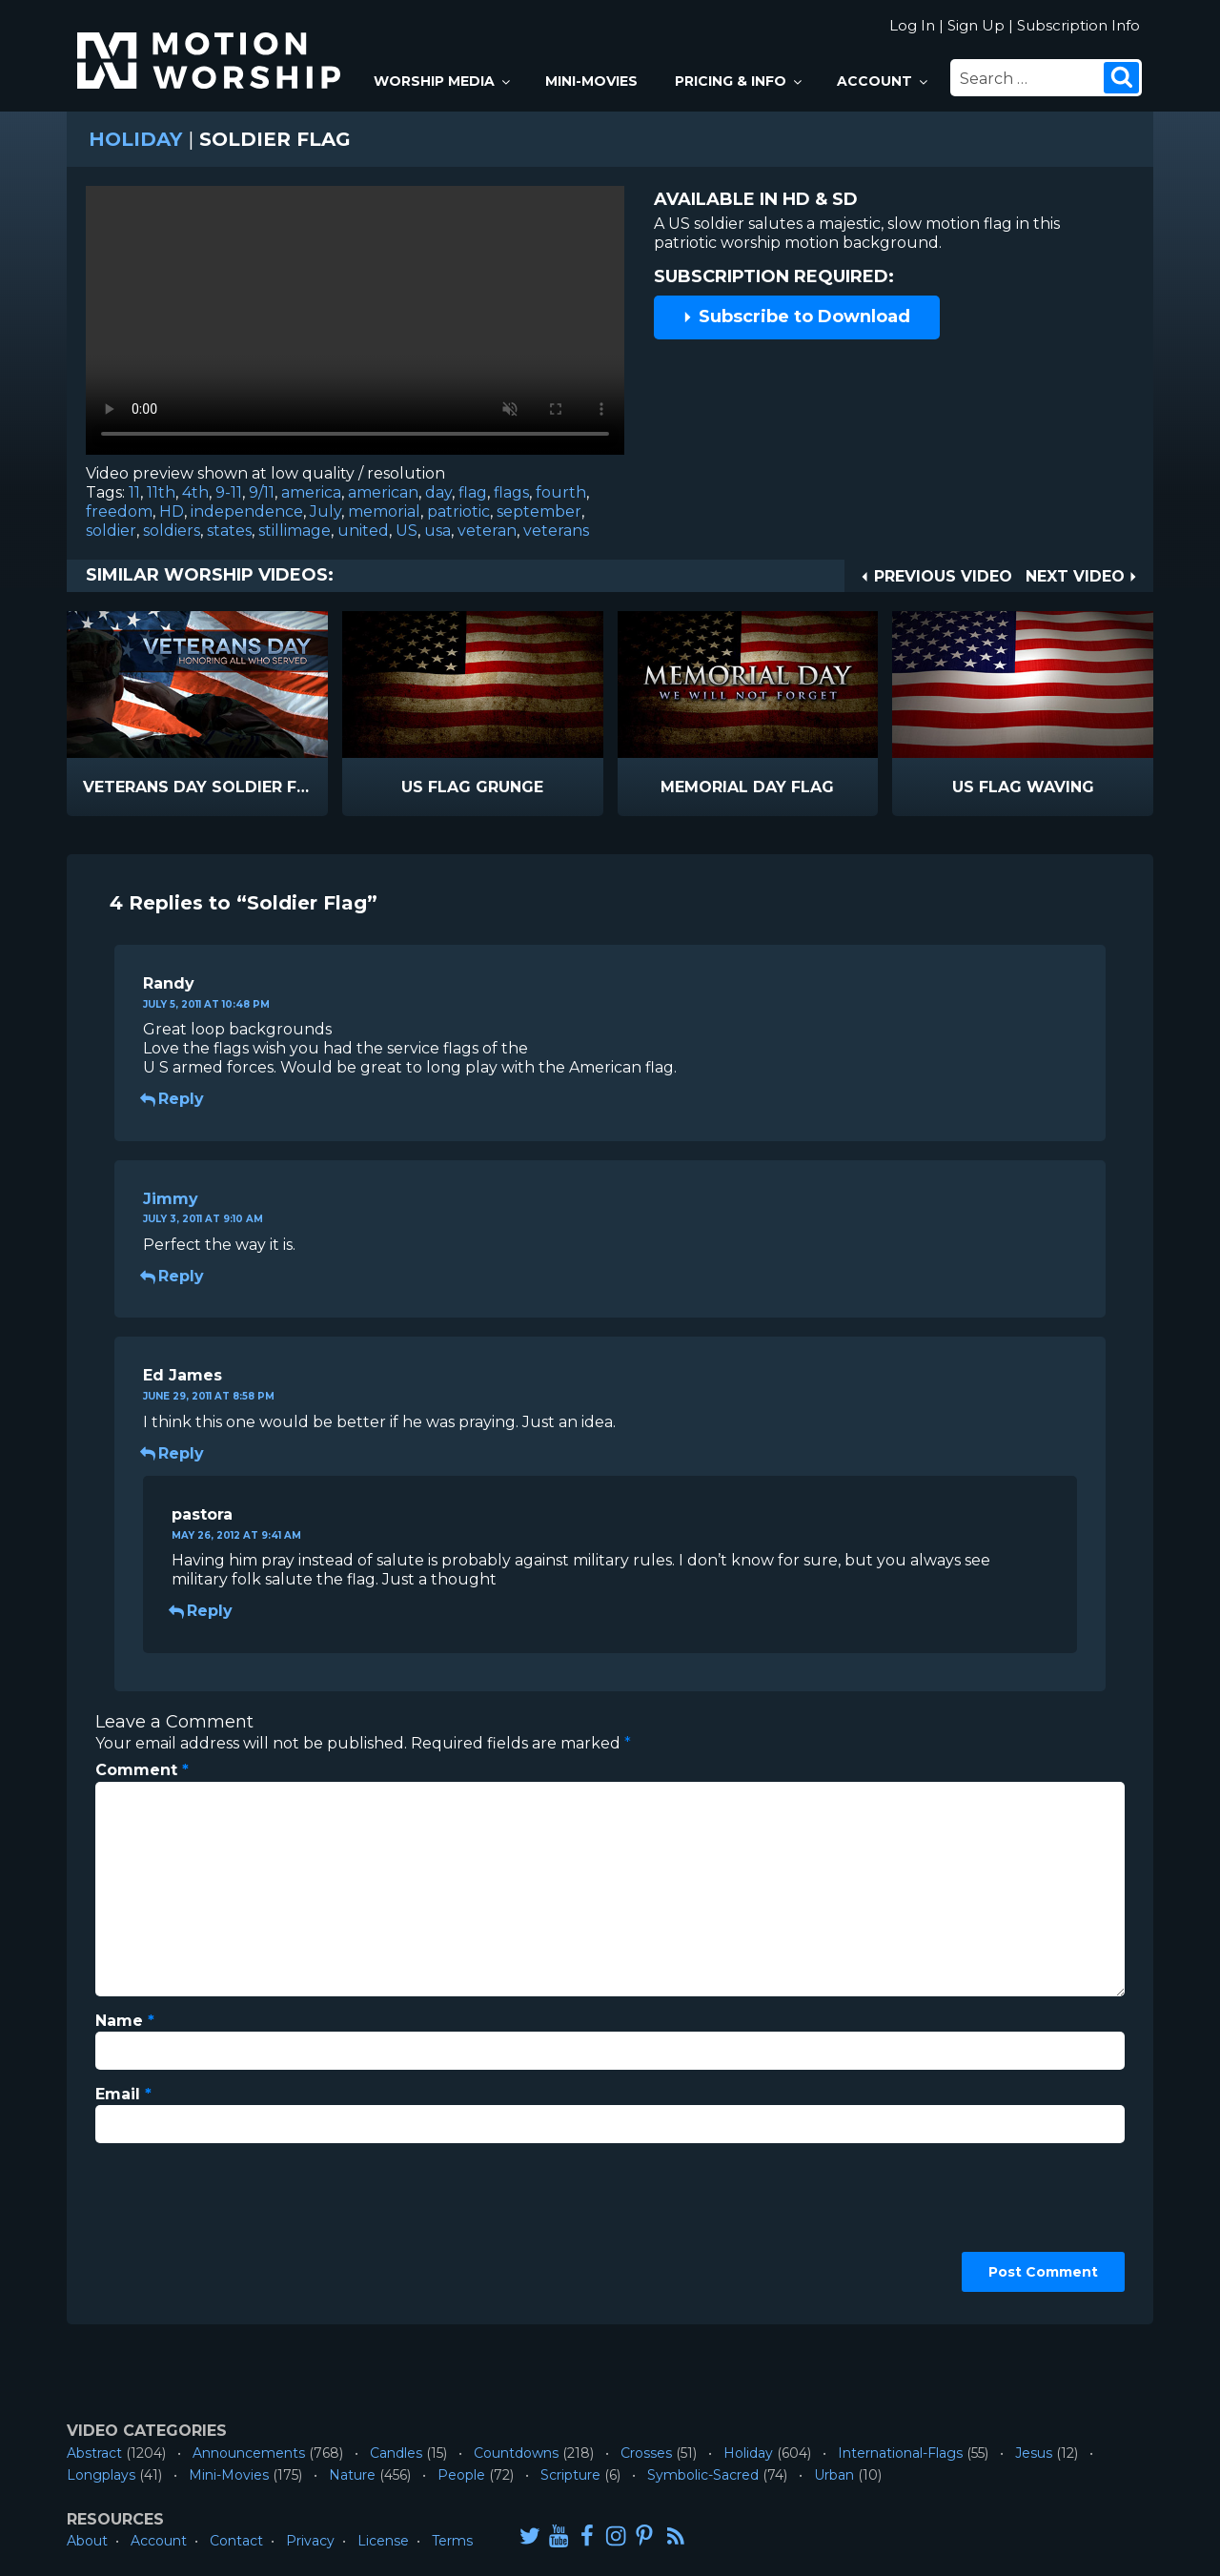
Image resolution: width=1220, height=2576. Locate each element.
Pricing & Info (739, 81)
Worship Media (443, 81)
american (383, 492)
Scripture (570, 2475)
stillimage (294, 530)
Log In (912, 25)
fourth (561, 492)
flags (511, 492)
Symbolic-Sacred (703, 2475)
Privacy (310, 2540)
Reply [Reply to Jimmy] (173, 1276)
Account (883, 81)
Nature (352, 2475)
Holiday (135, 139)
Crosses (646, 2453)
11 (134, 492)
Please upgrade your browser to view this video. (355, 325)
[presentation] (173, 2227)
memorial (384, 511)
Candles (396, 2453)
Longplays (101, 2475)
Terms (452, 2540)
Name (124, 2021)
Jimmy (170, 1199)
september (539, 511)
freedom (119, 511)
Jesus (1033, 2453)
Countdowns (516, 2453)
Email (123, 2094)
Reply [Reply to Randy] (173, 1099)
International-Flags (900, 2453)
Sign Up (976, 25)
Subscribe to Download (795, 316)
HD (171, 511)
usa (437, 530)
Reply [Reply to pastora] (202, 1611)
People (461, 2475)
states (229, 530)
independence (247, 511)
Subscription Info (1078, 25)
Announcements (249, 2453)
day (438, 492)
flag (472, 492)
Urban (834, 2475)
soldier (111, 530)
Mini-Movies (591, 81)
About (87, 2540)
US (406, 530)
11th (161, 492)
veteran (487, 530)
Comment (142, 1770)
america (311, 492)
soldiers (171, 530)
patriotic (458, 511)
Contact (236, 2540)
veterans (556, 530)
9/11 (261, 492)
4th (195, 492)
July (325, 511)
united (363, 530)
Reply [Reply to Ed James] (173, 1453)
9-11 (228, 492)
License (383, 2540)
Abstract (94, 2453)
